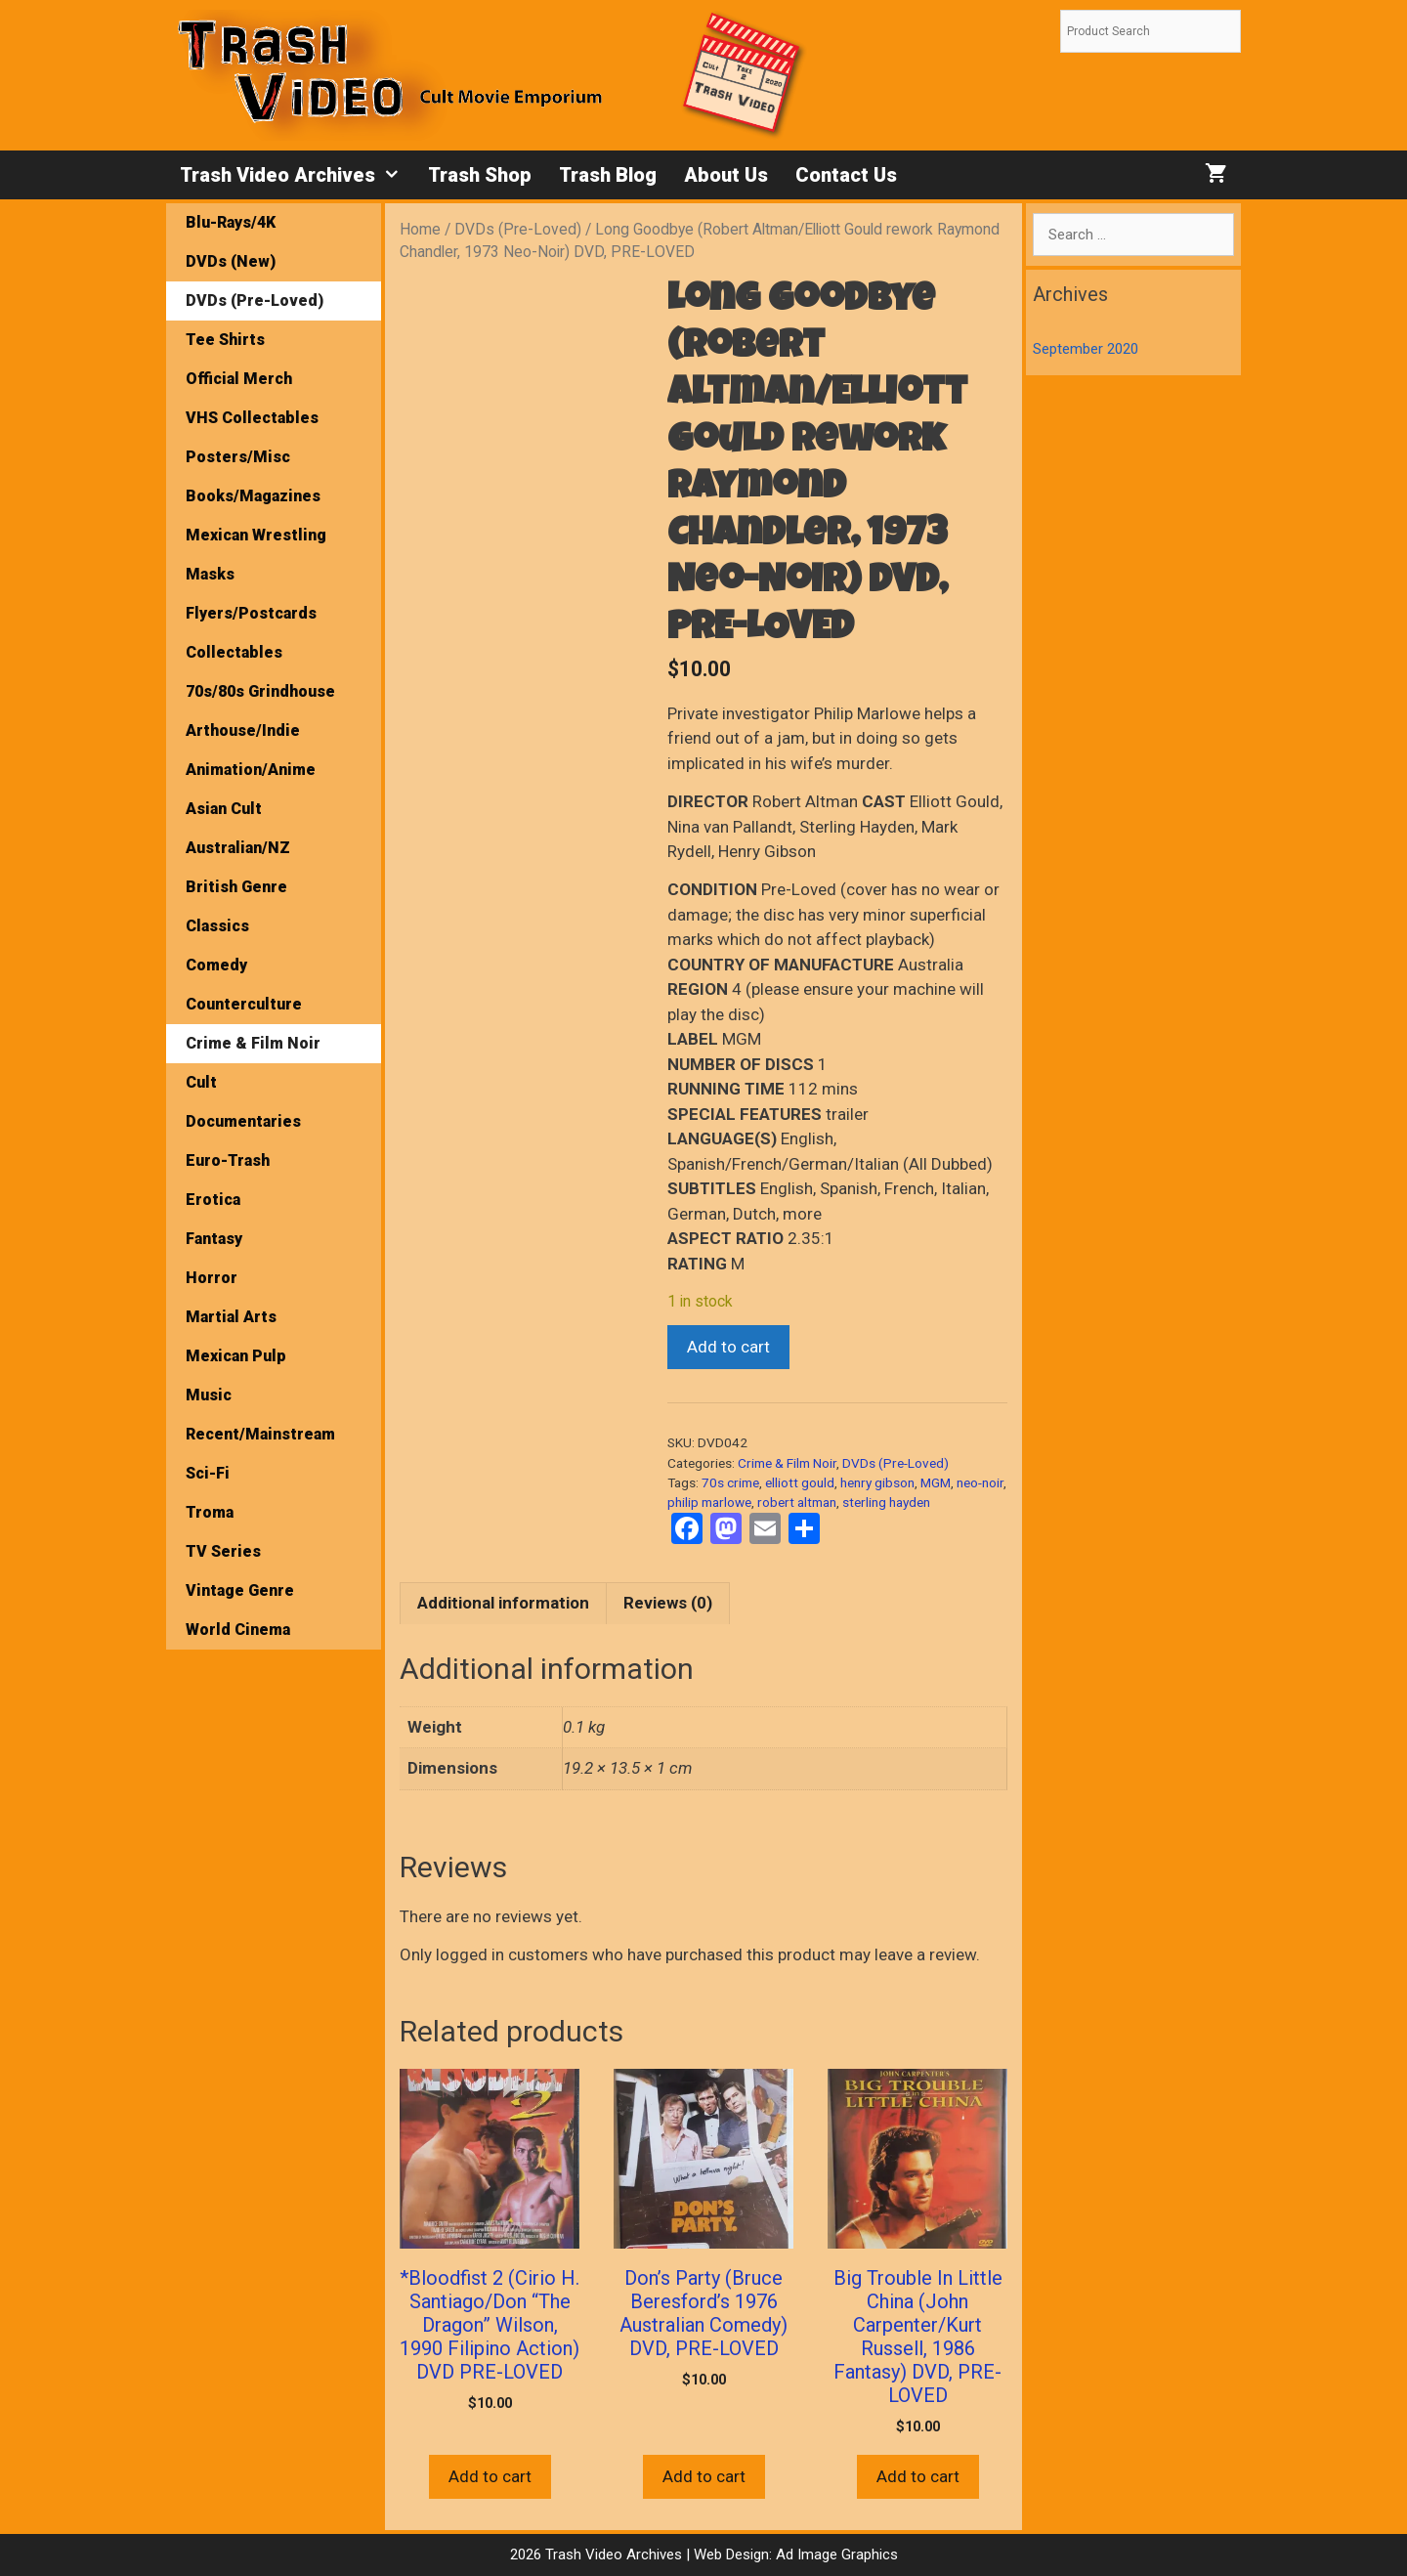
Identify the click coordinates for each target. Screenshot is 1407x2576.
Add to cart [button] (490, 2476)
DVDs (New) (231, 261)
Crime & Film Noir (787, 1463)
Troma (210, 1512)
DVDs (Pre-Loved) (517, 229)
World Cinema (238, 1629)
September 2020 (1085, 349)
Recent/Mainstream (260, 1434)
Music (209, 1395)
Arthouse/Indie (243, 730)
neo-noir (980, 1482)
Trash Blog (608, 175)
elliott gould (799, 1482)
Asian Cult (224, 808)
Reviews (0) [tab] (667, 1602)
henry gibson (877, 1482)
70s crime (730, 1482)
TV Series (223, 1551)
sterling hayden (886, 1502)
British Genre (236, 887)
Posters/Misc (238, 457)
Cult (201, 1082)
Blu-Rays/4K (231, 222)
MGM (935, 1482)
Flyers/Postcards (251, 613)
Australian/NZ (238, 847)
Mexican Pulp (236, 1356)
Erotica (213, 1199)
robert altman (796, 1502)
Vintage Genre (240, 1590)
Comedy (216, 965)
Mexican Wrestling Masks (256, 554)
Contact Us (846, 175)
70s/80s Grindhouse (260, 691)
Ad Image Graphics (835, 2554)
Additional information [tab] (503, 1602)
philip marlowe (709, 1502)
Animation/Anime (251, 769)
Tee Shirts (225, 339)
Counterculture (244, 1004)
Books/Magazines (253, 496)
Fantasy (214, 1238)
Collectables (234, 652)
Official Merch (239, 378)
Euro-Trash (228, 1160)
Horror (211, 1277)
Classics (217, 926)
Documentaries (243, 1121)
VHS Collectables (252, 417)
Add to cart (728, 1346)
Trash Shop (480, 175)
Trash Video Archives (297, 174)
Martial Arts (231, 1317)
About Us (726, 175)
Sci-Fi (208, 1473)
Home (420, 229)
